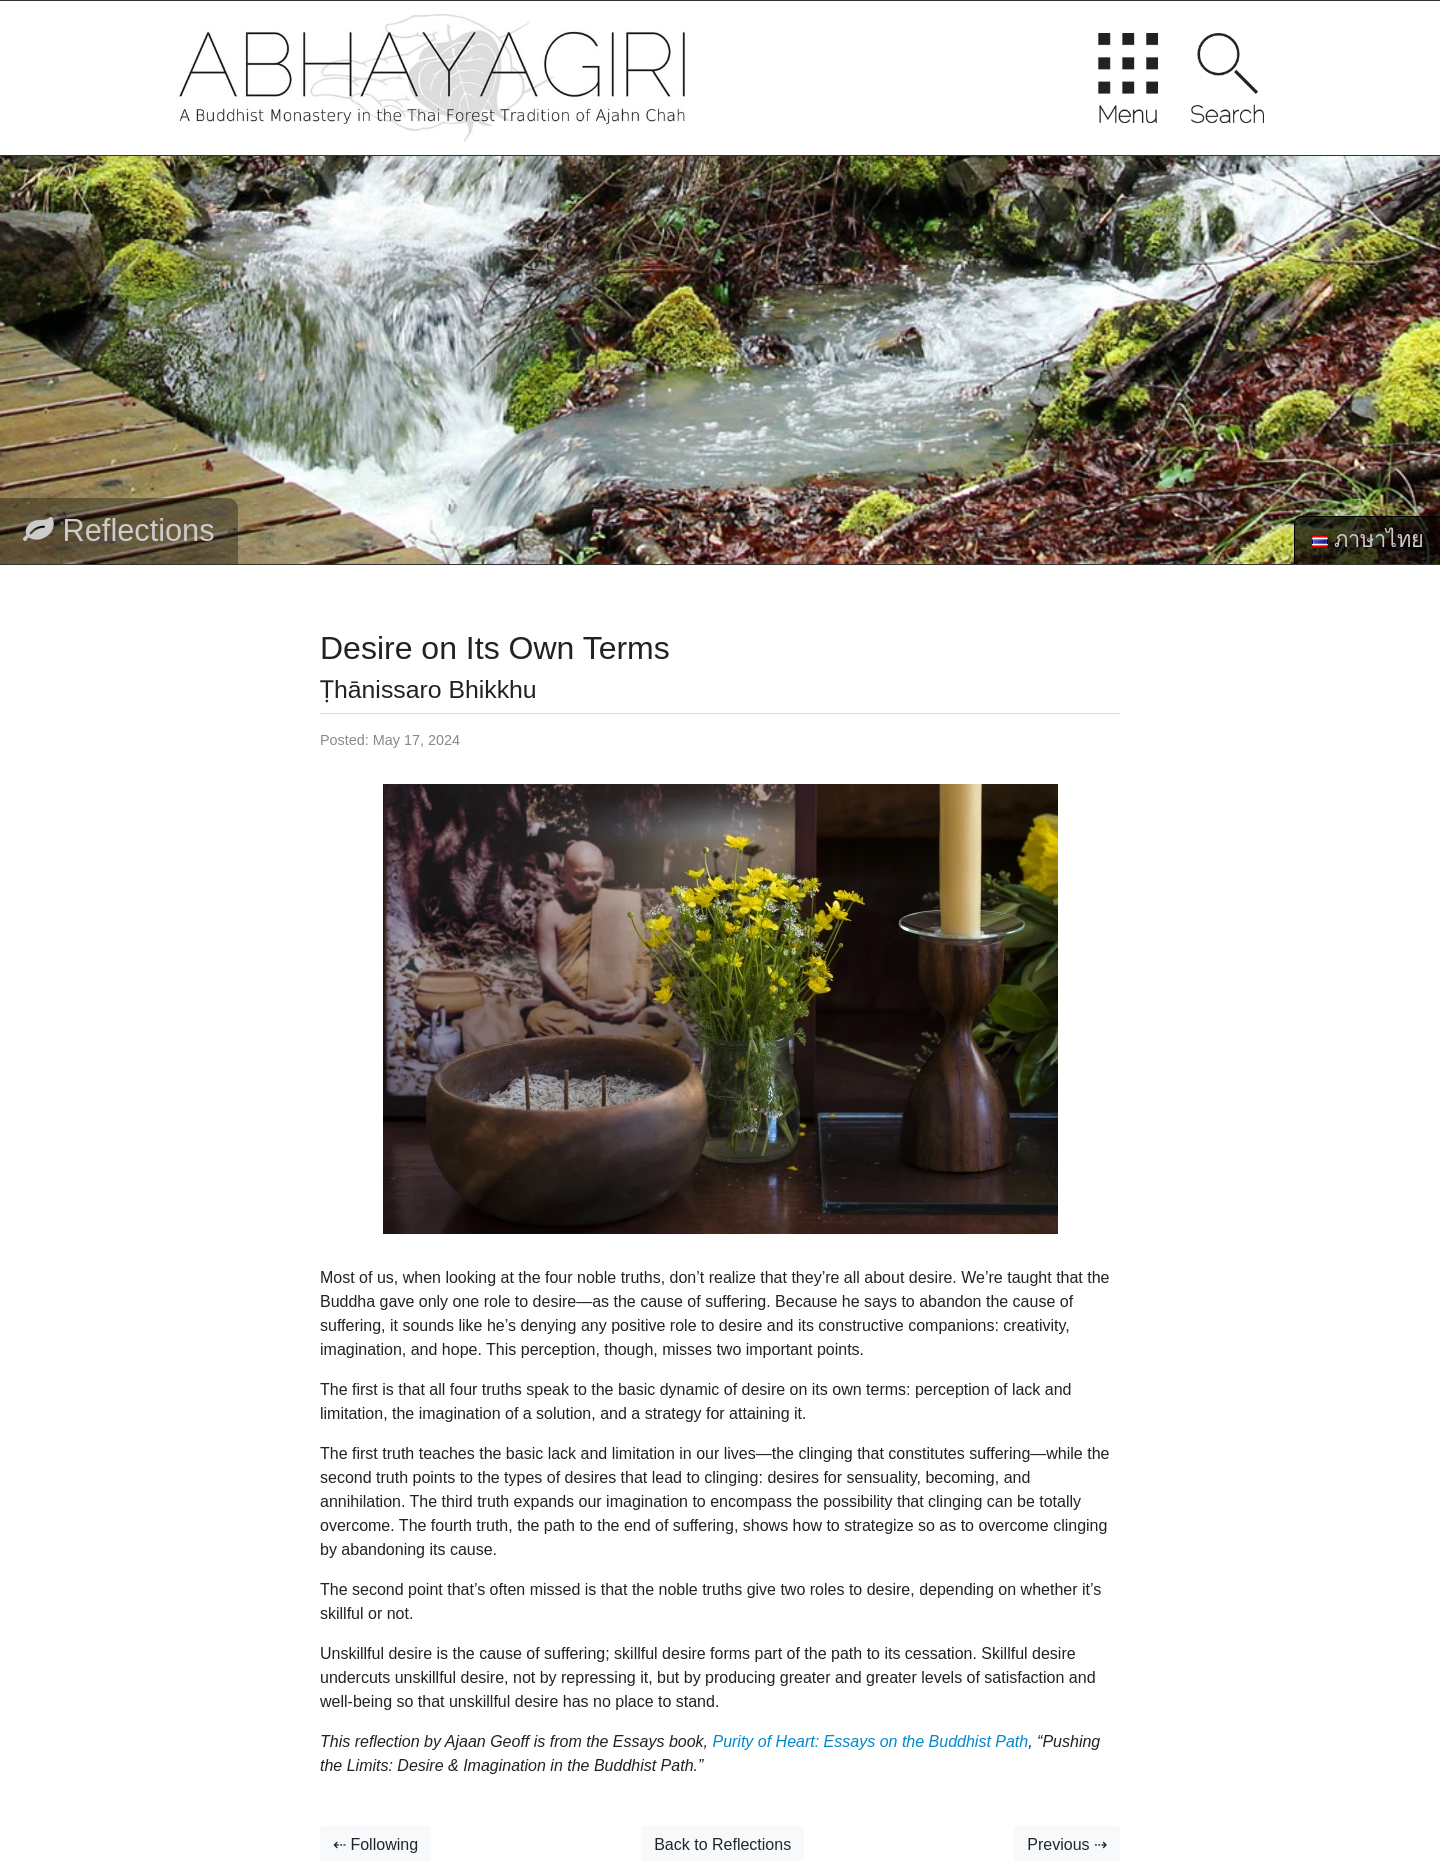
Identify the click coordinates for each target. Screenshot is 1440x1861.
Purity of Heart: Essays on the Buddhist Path (870, 1741)
